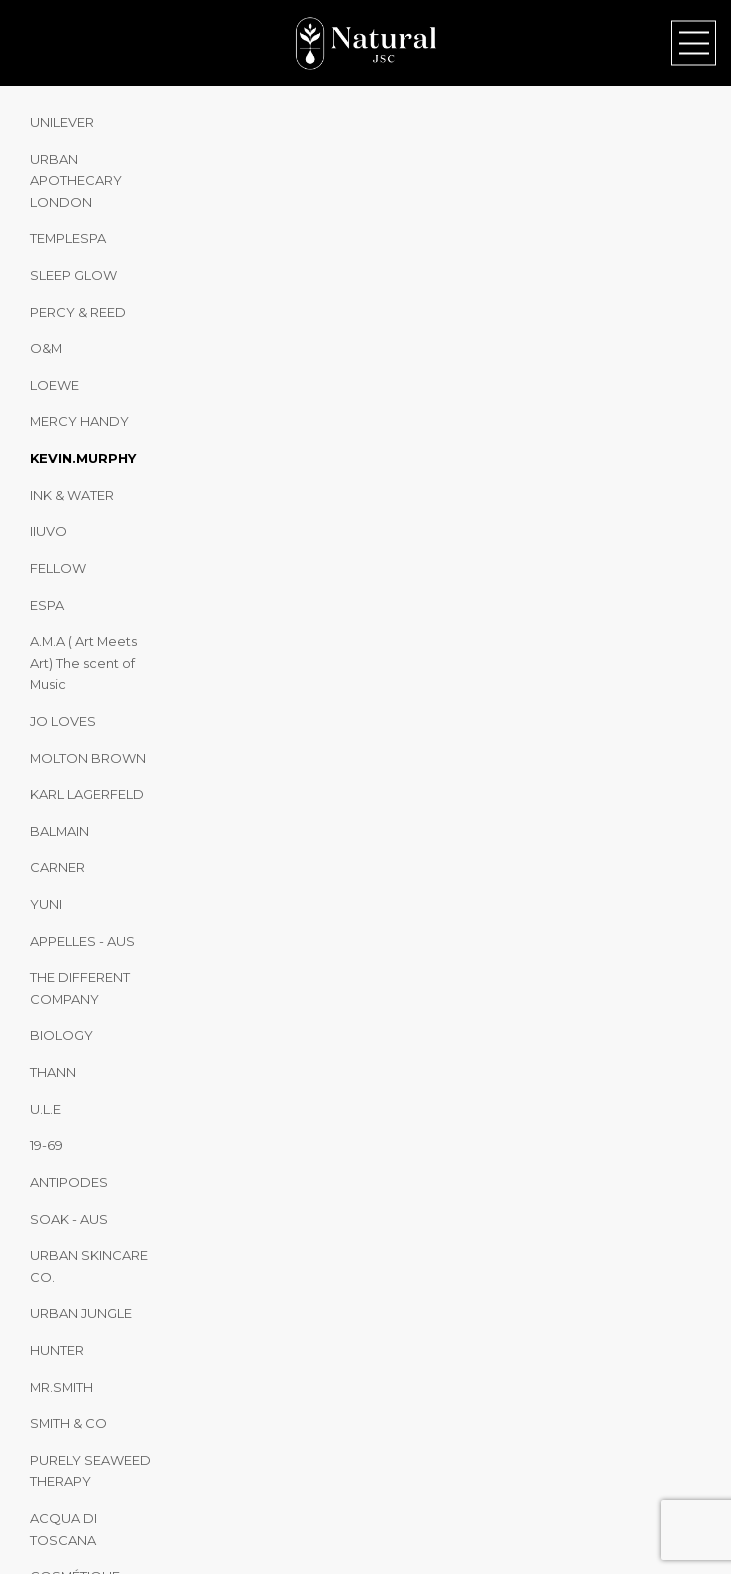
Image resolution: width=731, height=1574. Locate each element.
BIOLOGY (61, 1035)
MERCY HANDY (79, 421)
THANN (53, 1072)
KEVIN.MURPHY (83, 458)
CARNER (57, 867)
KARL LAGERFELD (87, 794)
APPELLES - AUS (82, 941)
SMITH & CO (68, 1423)
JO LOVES (63, 721)
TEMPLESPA (68, 238)
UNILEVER (62, 122)
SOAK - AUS (69, 1219)
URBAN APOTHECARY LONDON (76, 180)
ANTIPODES (69, 1182)
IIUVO (48, 531)
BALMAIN (59, 831)
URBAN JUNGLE (81, 1313)
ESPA (47, 605)
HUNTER (57, 1350)
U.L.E (45, 1109)
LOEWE (54, 385)
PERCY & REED (78, 312)
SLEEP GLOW (73, 275)
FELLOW (58, 568)
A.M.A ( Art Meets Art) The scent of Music (83, 662)
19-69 (46, 1145)
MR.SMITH (61, 1387)
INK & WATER (72, 495)
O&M (46, 348)
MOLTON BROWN (88, 758)
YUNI (46, 904)
